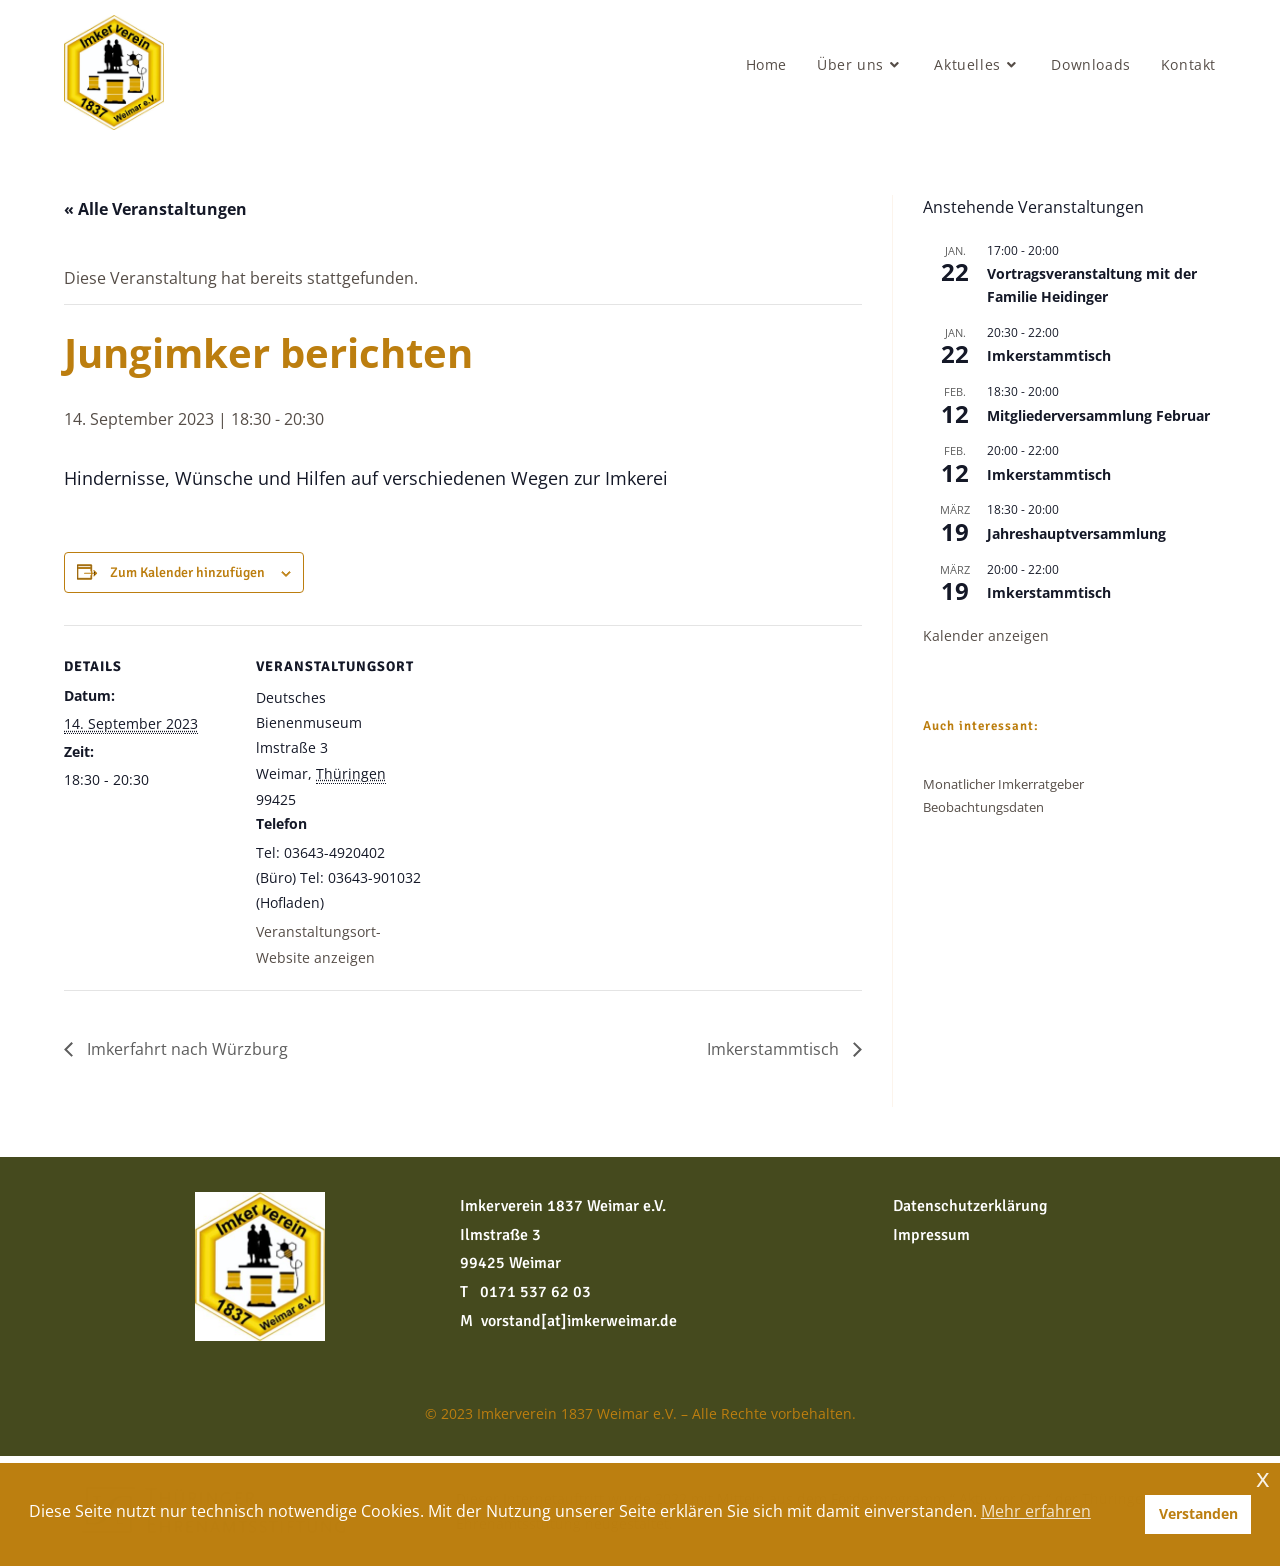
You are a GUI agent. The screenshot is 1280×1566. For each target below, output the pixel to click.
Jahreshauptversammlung (1076, 533)
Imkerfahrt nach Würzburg (185, 1049)
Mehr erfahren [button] (1036, 1511)
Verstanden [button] (1198, 1513)
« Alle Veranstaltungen (155, 209)
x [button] (1263, 1477)
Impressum (931, 1235)
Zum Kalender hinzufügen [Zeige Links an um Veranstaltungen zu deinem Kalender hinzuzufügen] (187, 572)
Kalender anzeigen (986, 635)
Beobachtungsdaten (983, 807)
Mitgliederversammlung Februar (1098, 415)
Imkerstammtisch (775, 1049)
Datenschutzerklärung (970, 1206)
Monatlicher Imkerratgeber (1003, 784)
